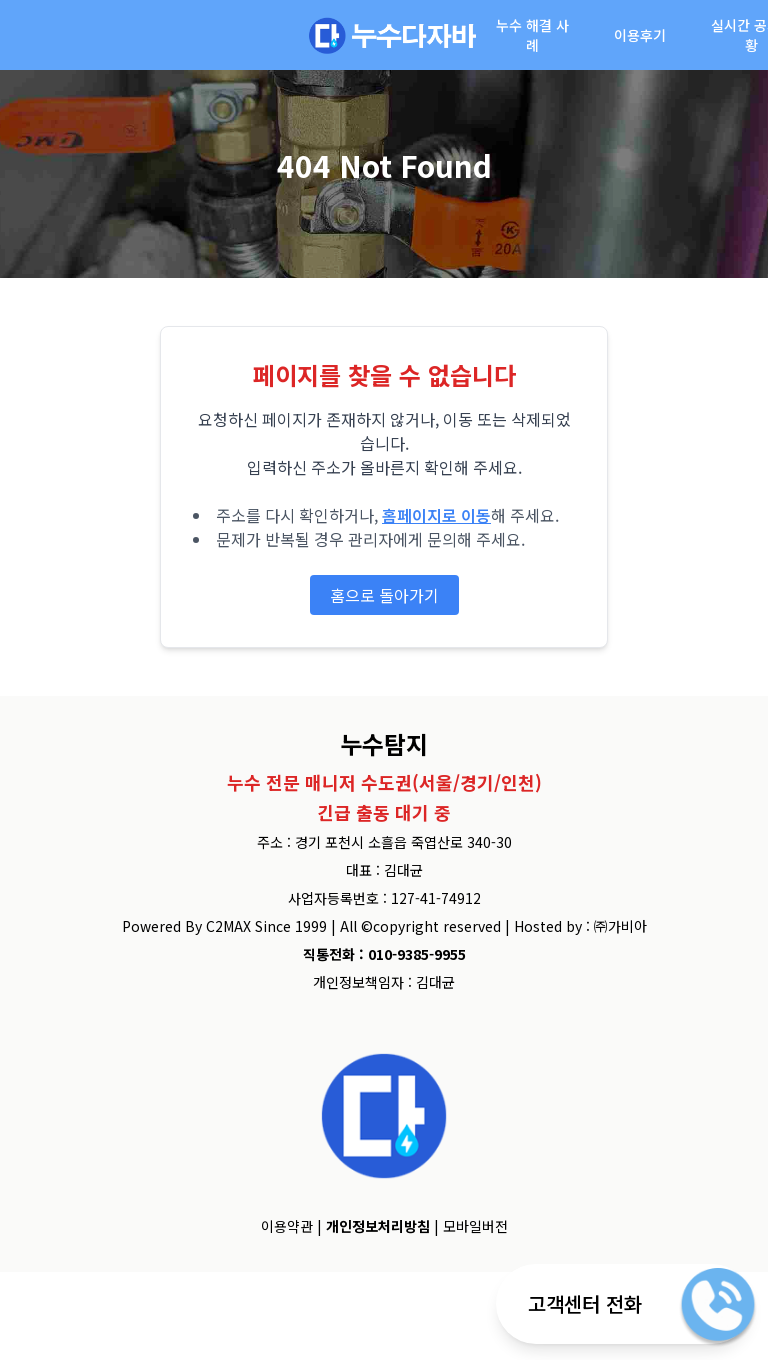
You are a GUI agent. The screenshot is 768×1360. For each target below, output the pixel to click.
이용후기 (640, 35)
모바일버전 (475, 1226)
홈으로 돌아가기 (384, 595)
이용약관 (287, 1226)
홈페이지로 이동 (436, 515)
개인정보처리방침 (378, 1226)
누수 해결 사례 (532, 35)
